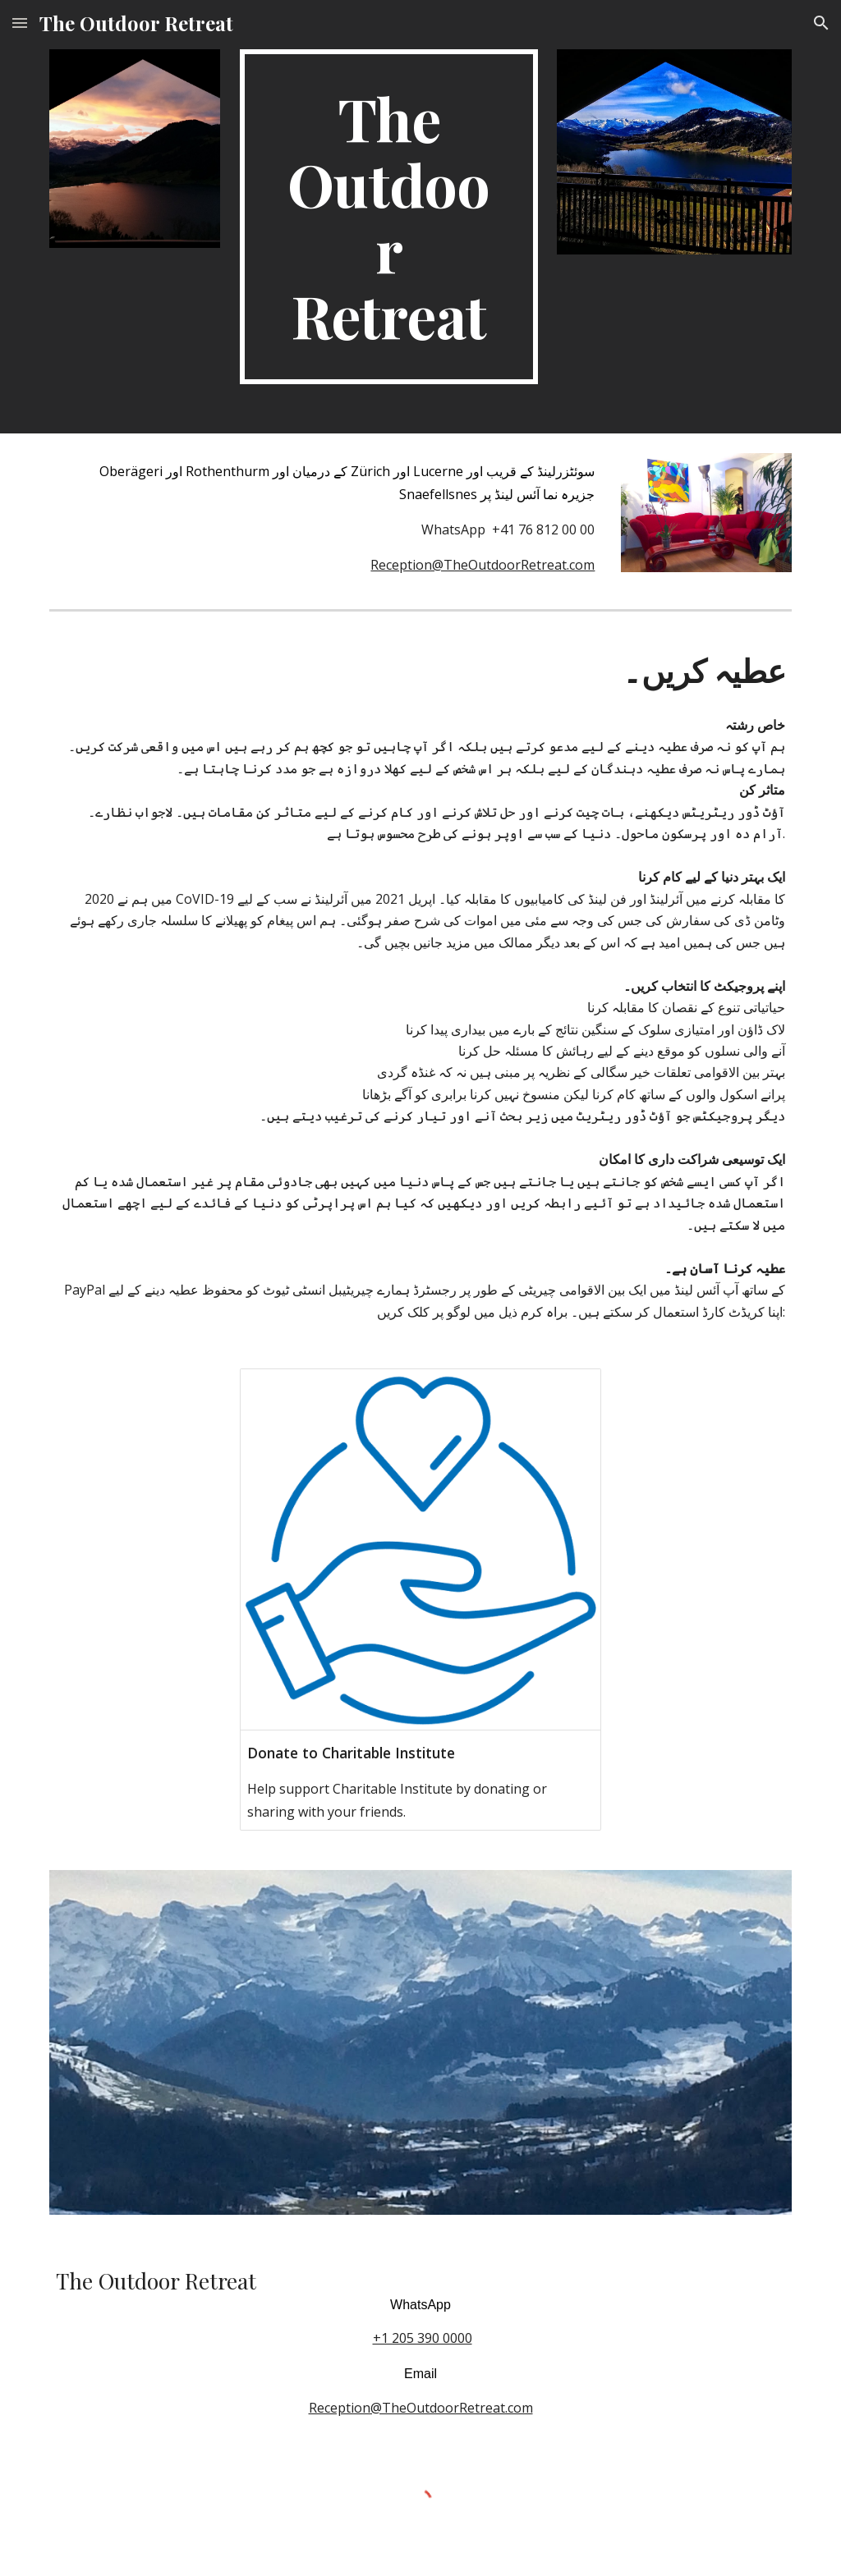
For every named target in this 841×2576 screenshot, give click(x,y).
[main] (389, 216)
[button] (19, 22)
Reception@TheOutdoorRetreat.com (482, 565)
